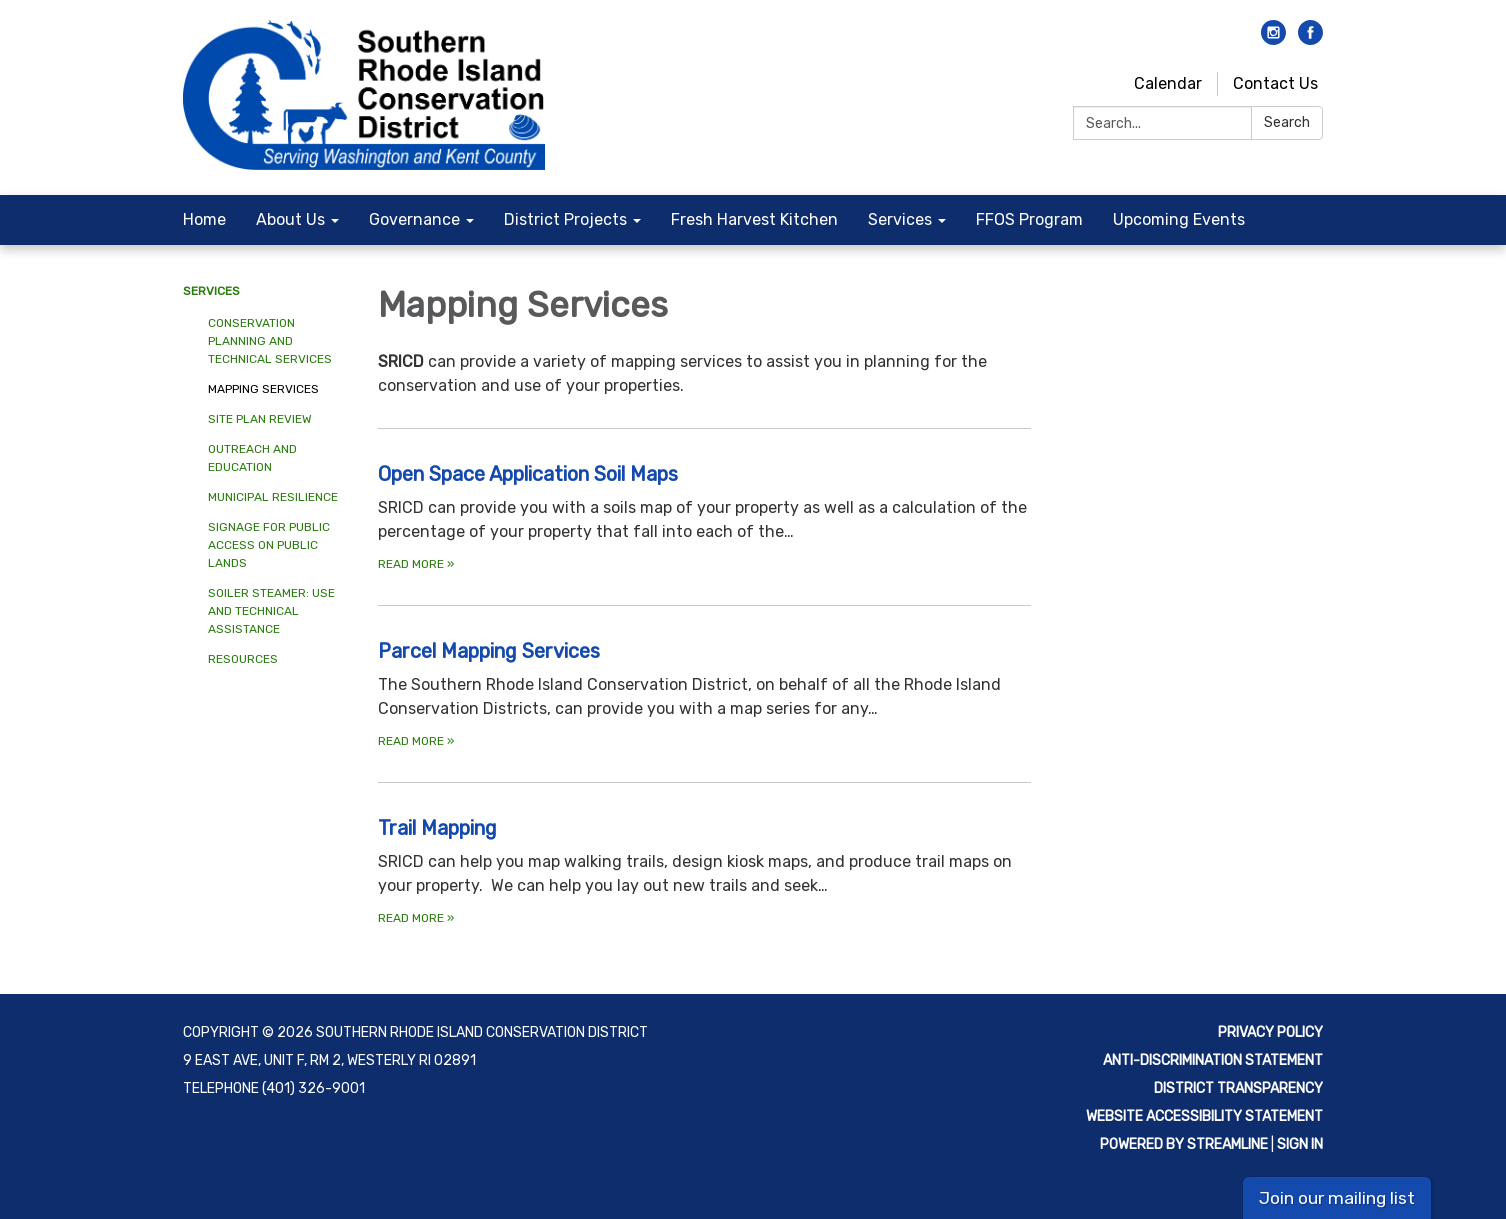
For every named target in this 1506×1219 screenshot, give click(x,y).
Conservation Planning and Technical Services (270, 341)
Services (211, 291)
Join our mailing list (1337, 1198)
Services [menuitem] (900, 219)
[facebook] (1310, 39)
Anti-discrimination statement (1213, 1060)
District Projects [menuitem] (565, 219)
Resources (243, 659)
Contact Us (1275, 83)
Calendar (1168, 83)
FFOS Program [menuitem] (1029, 219)
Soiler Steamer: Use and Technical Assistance (271, 611)
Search (1287, 122)
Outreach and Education (252, 458)
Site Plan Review (260, 419)
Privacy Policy (1270, 1032)
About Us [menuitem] (290, 219)
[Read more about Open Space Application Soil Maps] (704, 516)
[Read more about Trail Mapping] (704, 870)
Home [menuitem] (204, 219)
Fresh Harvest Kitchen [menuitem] (754, 219)
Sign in (1300, 1144)
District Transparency (1238, 1088)
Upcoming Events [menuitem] (1179, 219)
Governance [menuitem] (414, 219)
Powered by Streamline (1184, 1144)
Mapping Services (263, 389)
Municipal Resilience (273, 497)
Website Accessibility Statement (1204, 1116)
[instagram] (1273, 39)
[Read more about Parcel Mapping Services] (704, 693)
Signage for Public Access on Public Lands (269, 545)
